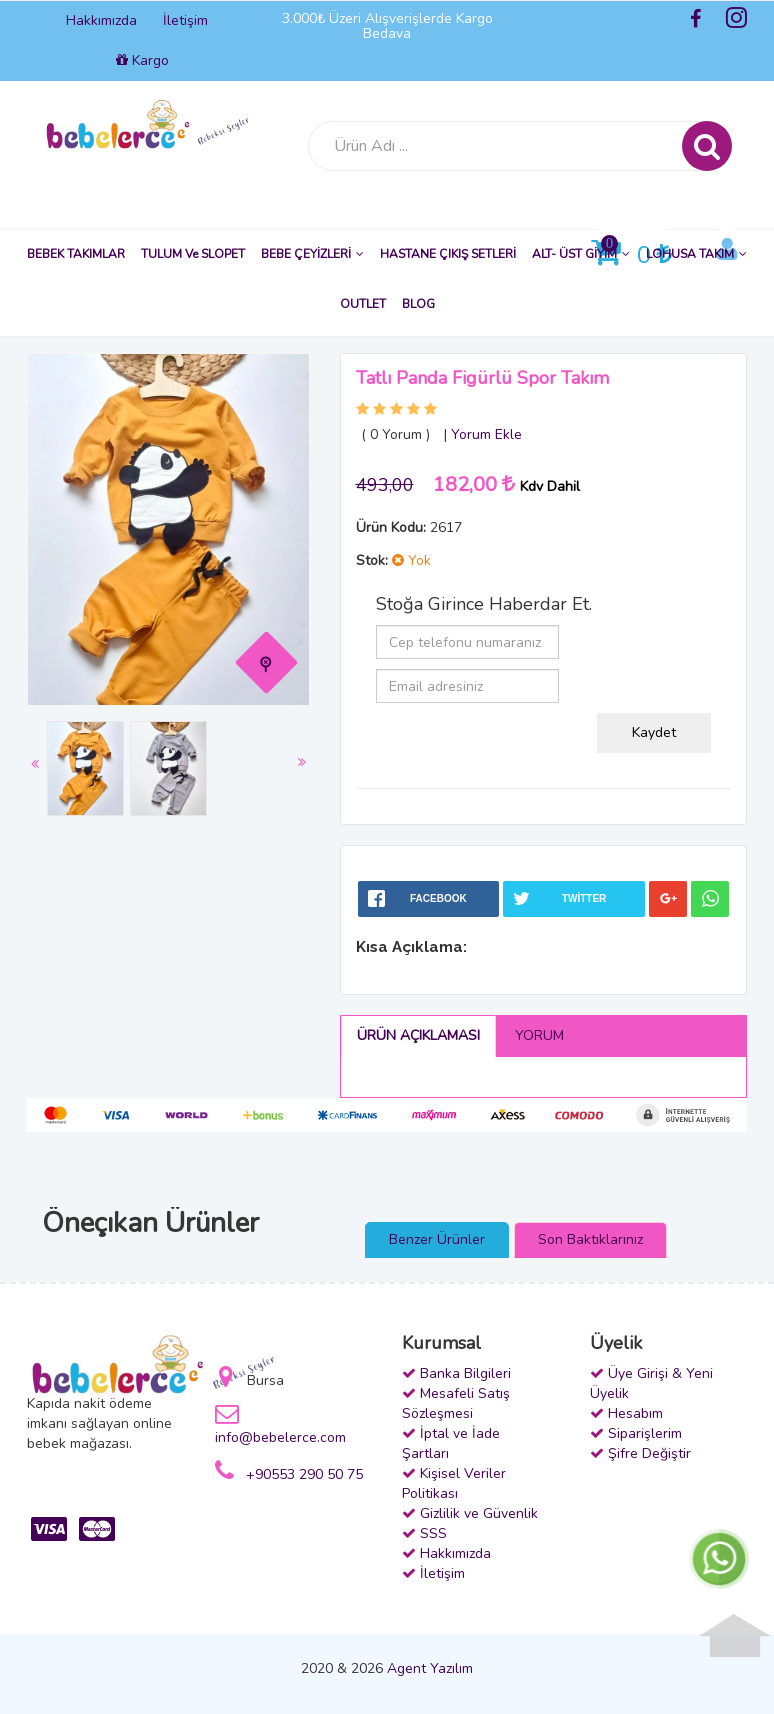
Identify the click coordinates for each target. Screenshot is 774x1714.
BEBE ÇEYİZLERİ (312, 254)
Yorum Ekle (486, 434)
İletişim (185, 20)
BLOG (418, 304)
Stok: (372, 560)
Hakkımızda (101, 20)
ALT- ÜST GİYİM (581, 254)
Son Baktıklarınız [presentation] (590, 1239)
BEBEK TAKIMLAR (76, 254)
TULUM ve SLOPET (193, 254)
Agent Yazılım (430, 1668)
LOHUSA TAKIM (696, 254)
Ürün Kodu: (391, 527)
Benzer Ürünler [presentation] (437, 1239)
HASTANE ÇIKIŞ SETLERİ (448, 254)
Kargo (142, 60)
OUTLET (363, 304)
